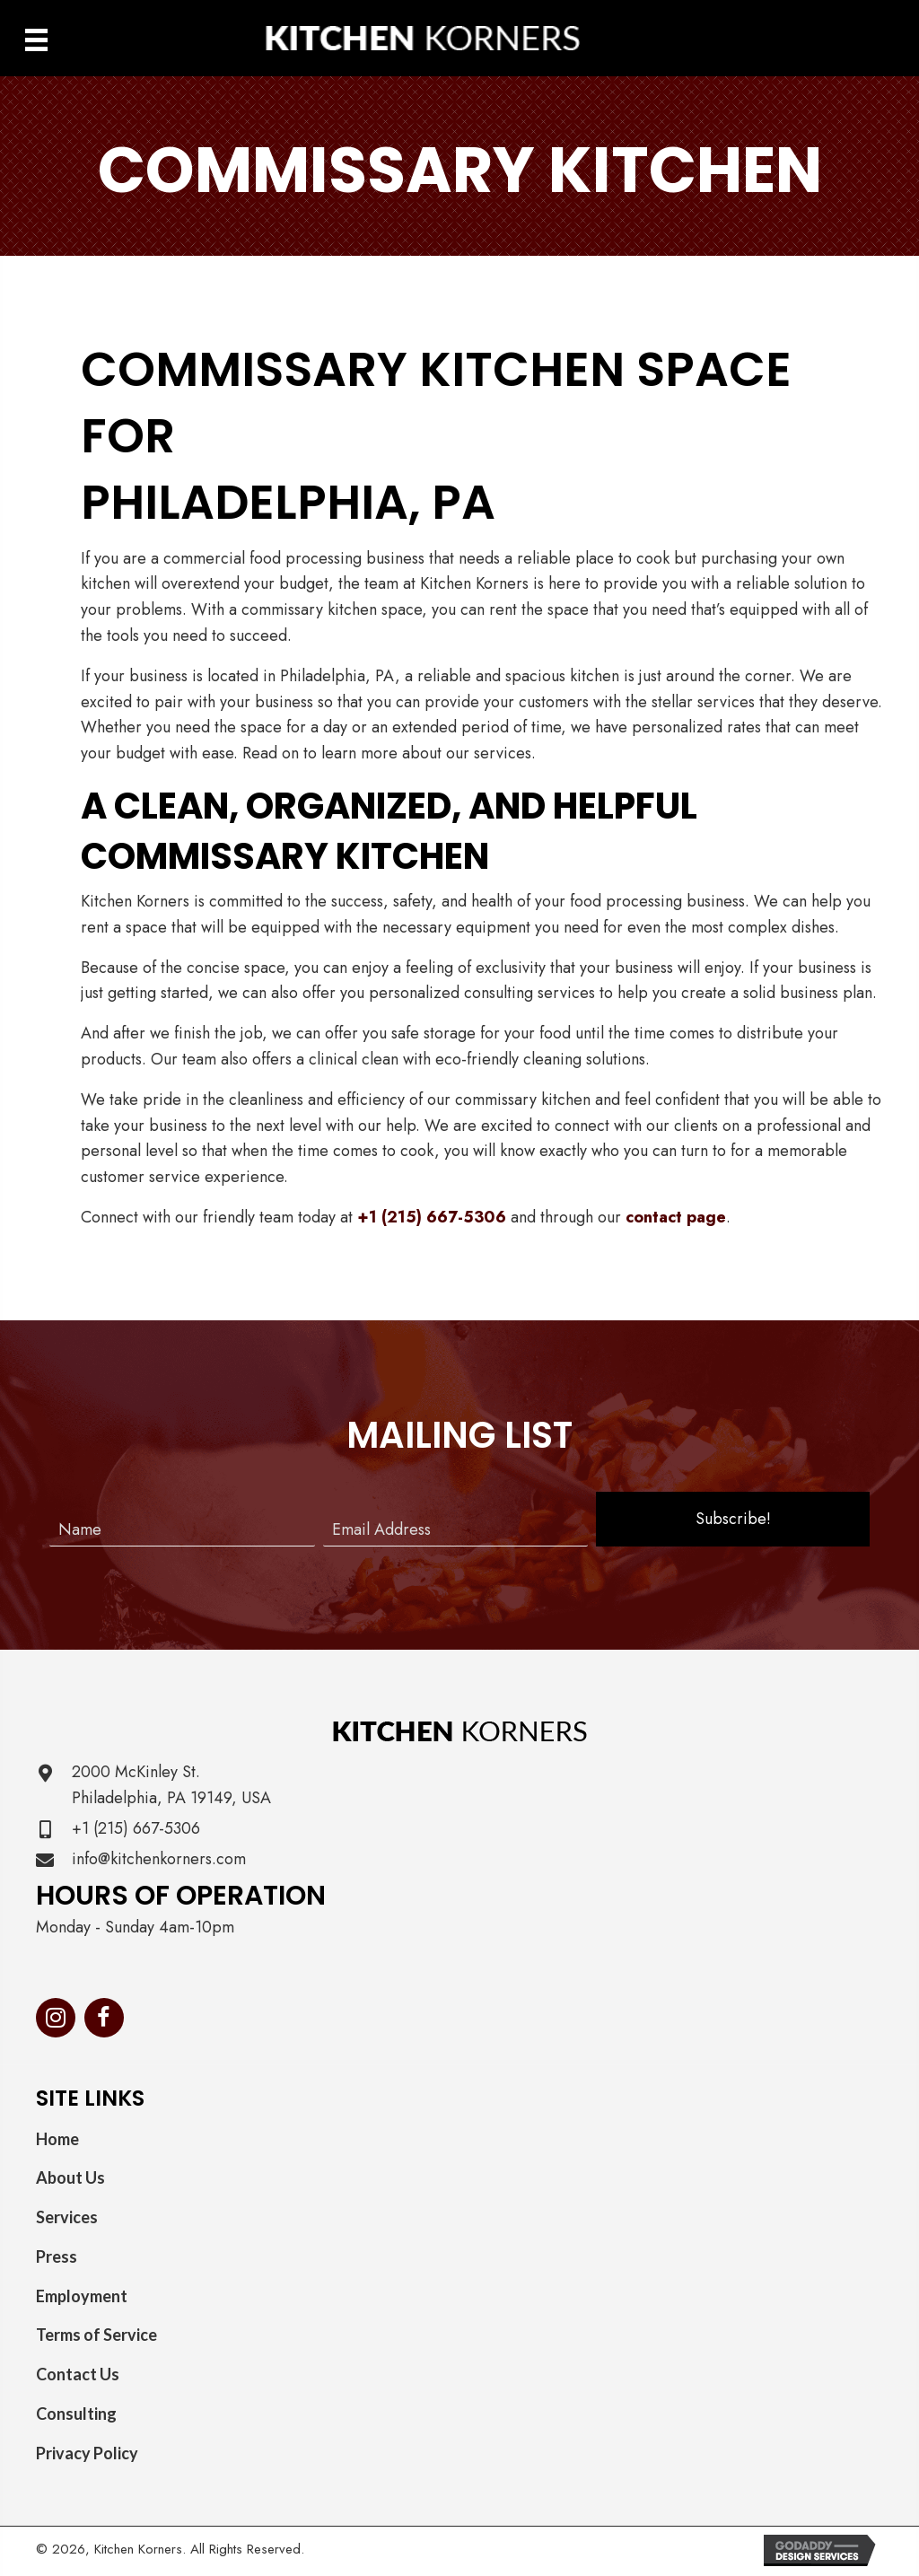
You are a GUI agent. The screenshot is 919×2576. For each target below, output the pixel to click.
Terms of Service (96, 2334)
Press (56, 2256)
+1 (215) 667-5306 (431, 1217)
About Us (70, 2177)
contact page (676, 1217)
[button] (733, 1519)
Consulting (76, 2413)
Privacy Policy (87, 2453)
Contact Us (77, 2374)
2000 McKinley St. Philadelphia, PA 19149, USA (171, 1784)
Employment (81, 2296)
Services (67, 2217)
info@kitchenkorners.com (159, 1859)
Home (57, 2139)
